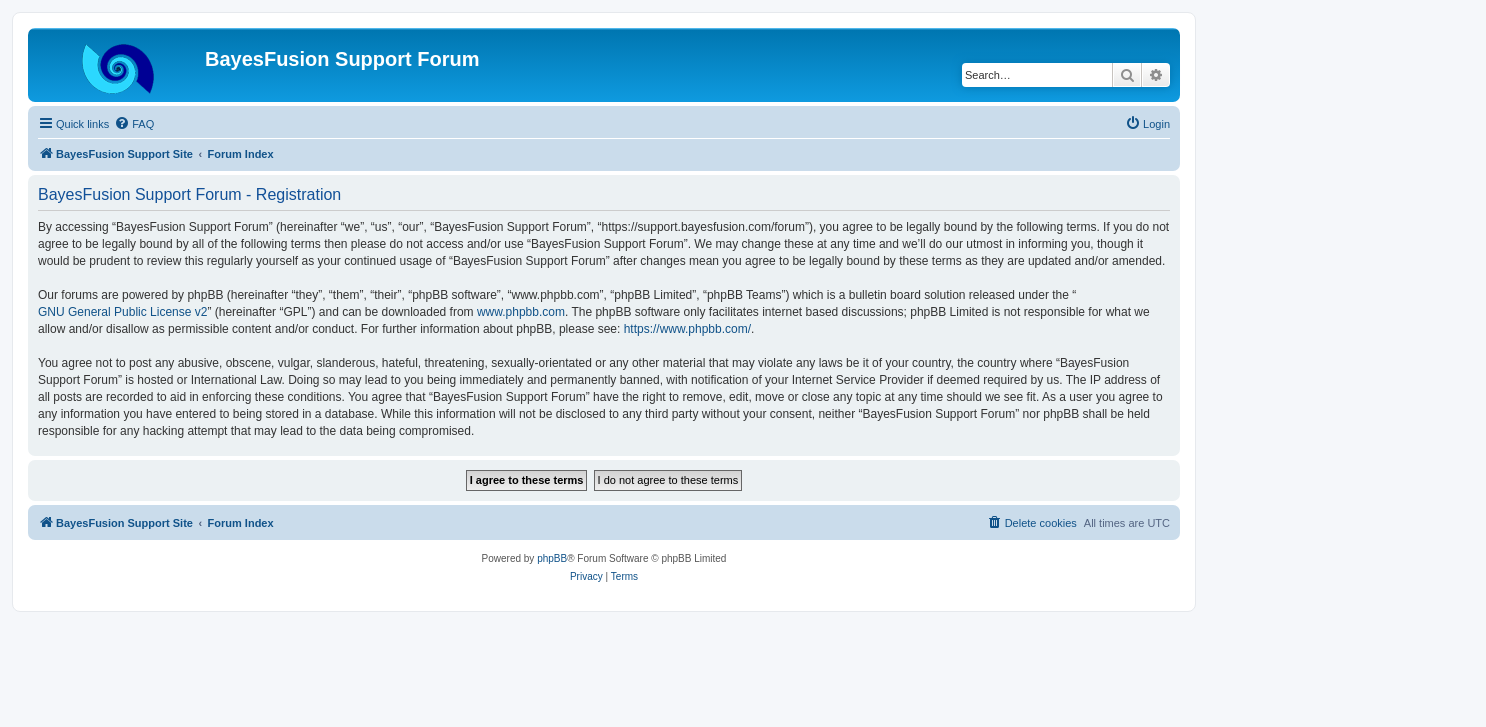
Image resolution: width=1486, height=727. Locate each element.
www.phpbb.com (521, 312)
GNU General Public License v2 (122, 312)
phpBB (552, 558)
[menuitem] (134, 124)
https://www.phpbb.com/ (687, 329)
